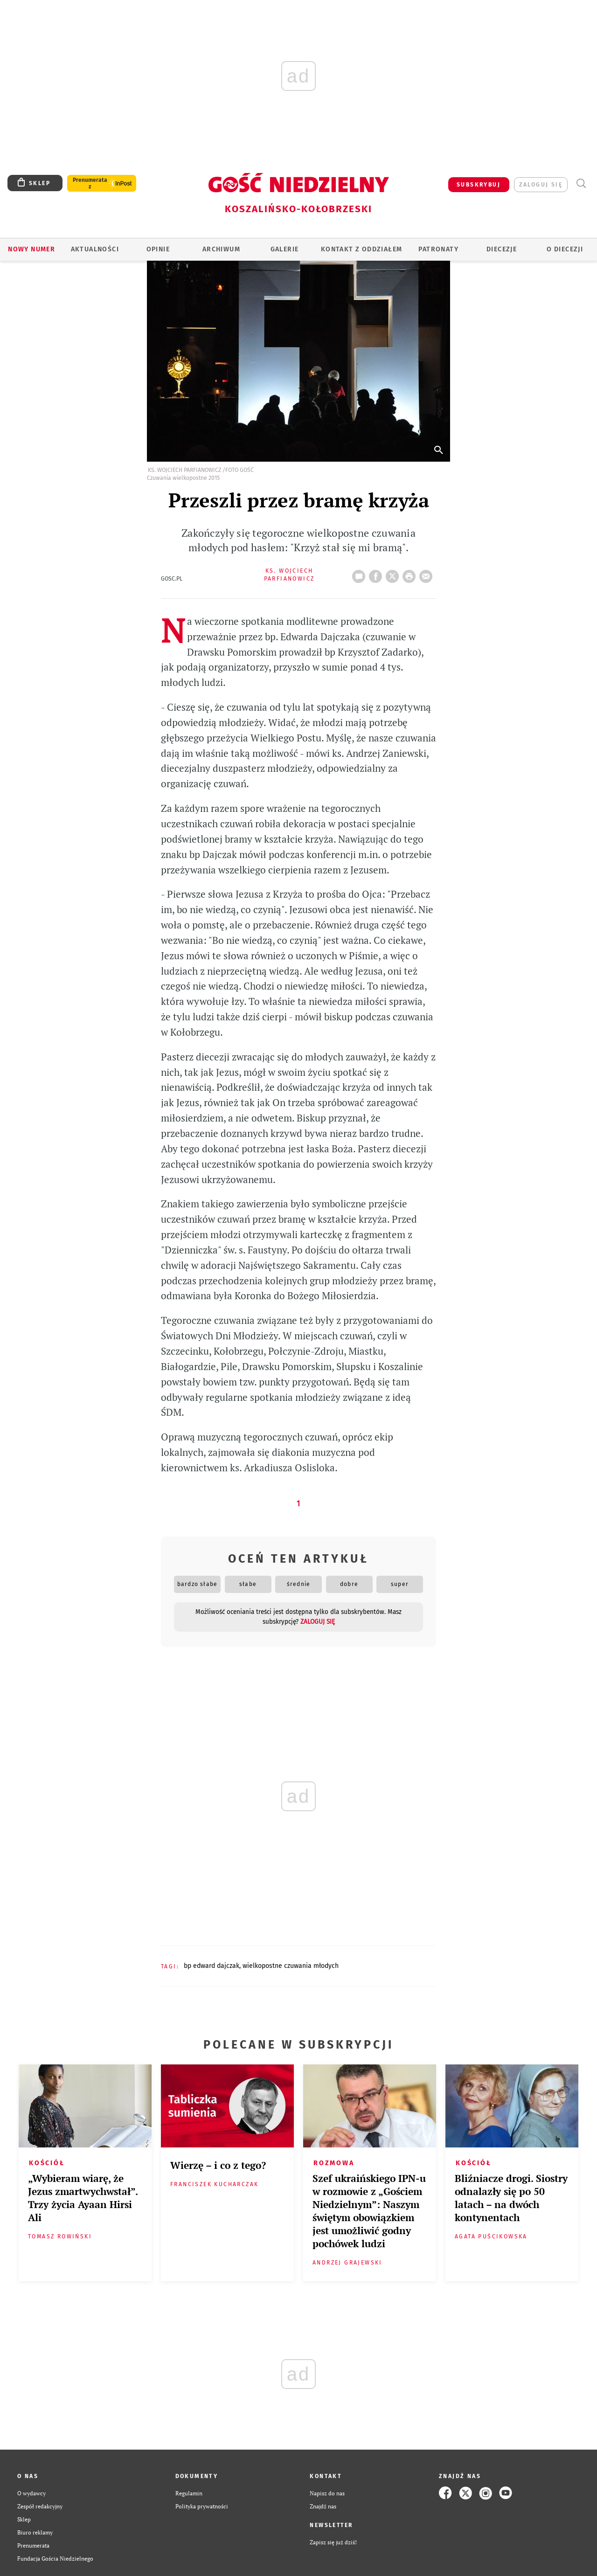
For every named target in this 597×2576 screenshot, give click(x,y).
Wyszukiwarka (581, 183)
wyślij (427, 573)
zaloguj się (540, 184)
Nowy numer (31, 249)
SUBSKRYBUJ (478, 184)
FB (377, 573)
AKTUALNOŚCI (95, 249)
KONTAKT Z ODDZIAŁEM (362, 249)
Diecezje (501, 249)
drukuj (411, 573)
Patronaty (438, 249)
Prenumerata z (90, 183)
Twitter (394, 573)
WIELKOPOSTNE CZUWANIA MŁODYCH (291, 1966)
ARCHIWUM (221, 249)
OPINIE (158, 249)
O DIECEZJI (565, 249)
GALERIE (285, 249)
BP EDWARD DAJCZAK (211, 1966)
